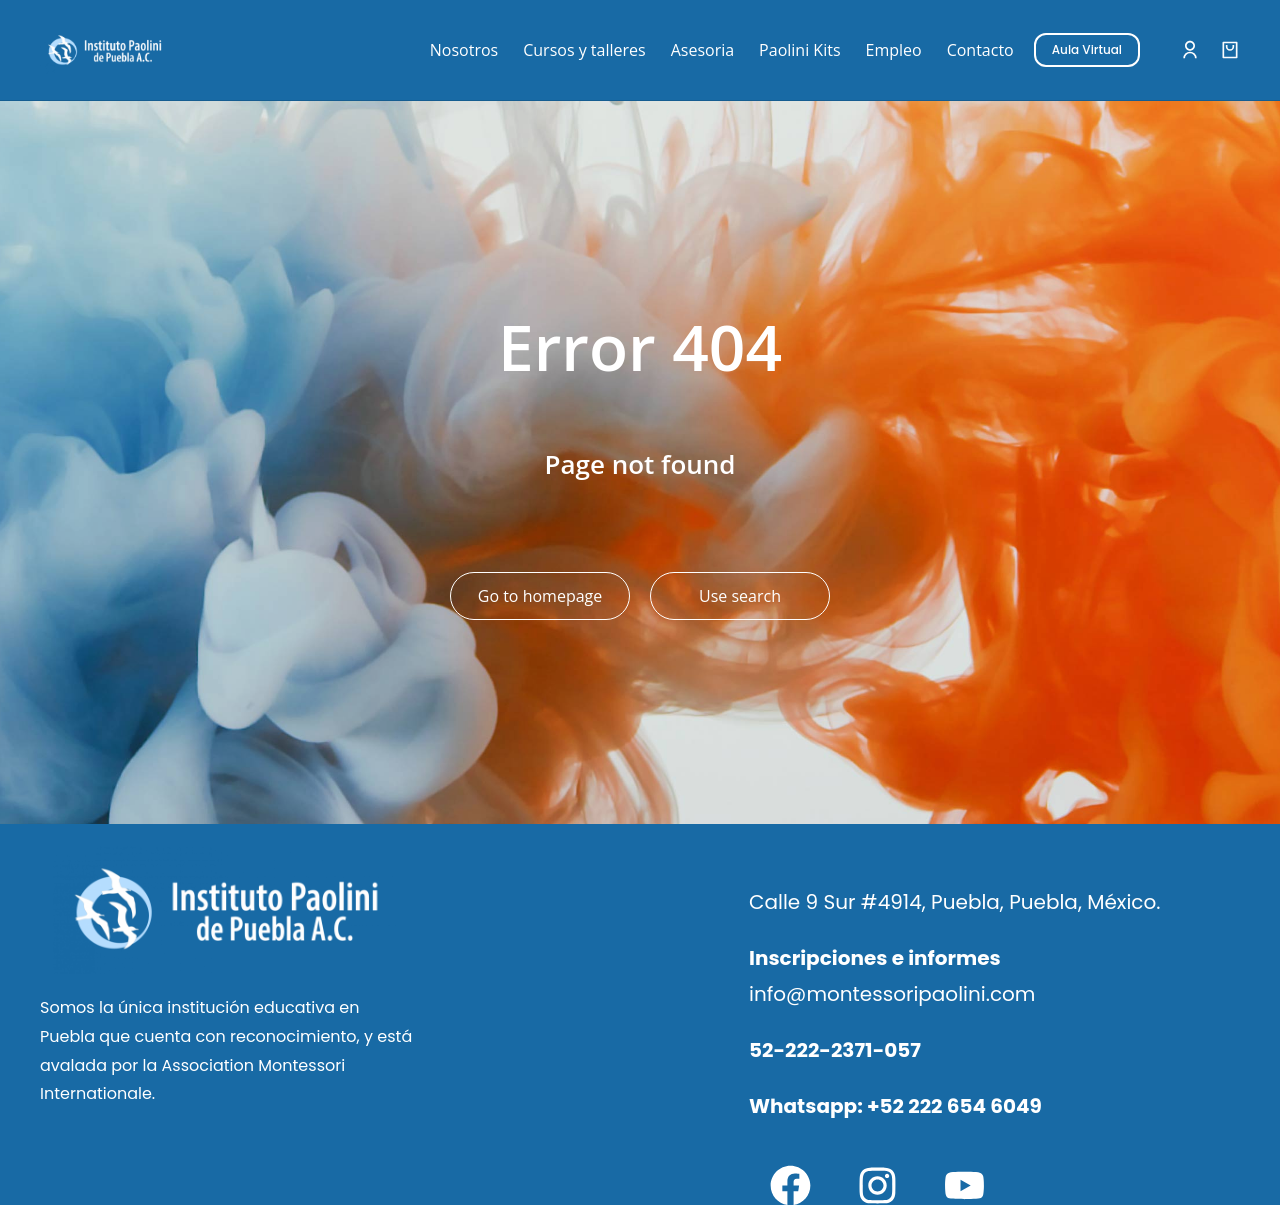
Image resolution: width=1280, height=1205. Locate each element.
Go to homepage (540, 596)
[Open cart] (1230, 50)
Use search (740, 596)
